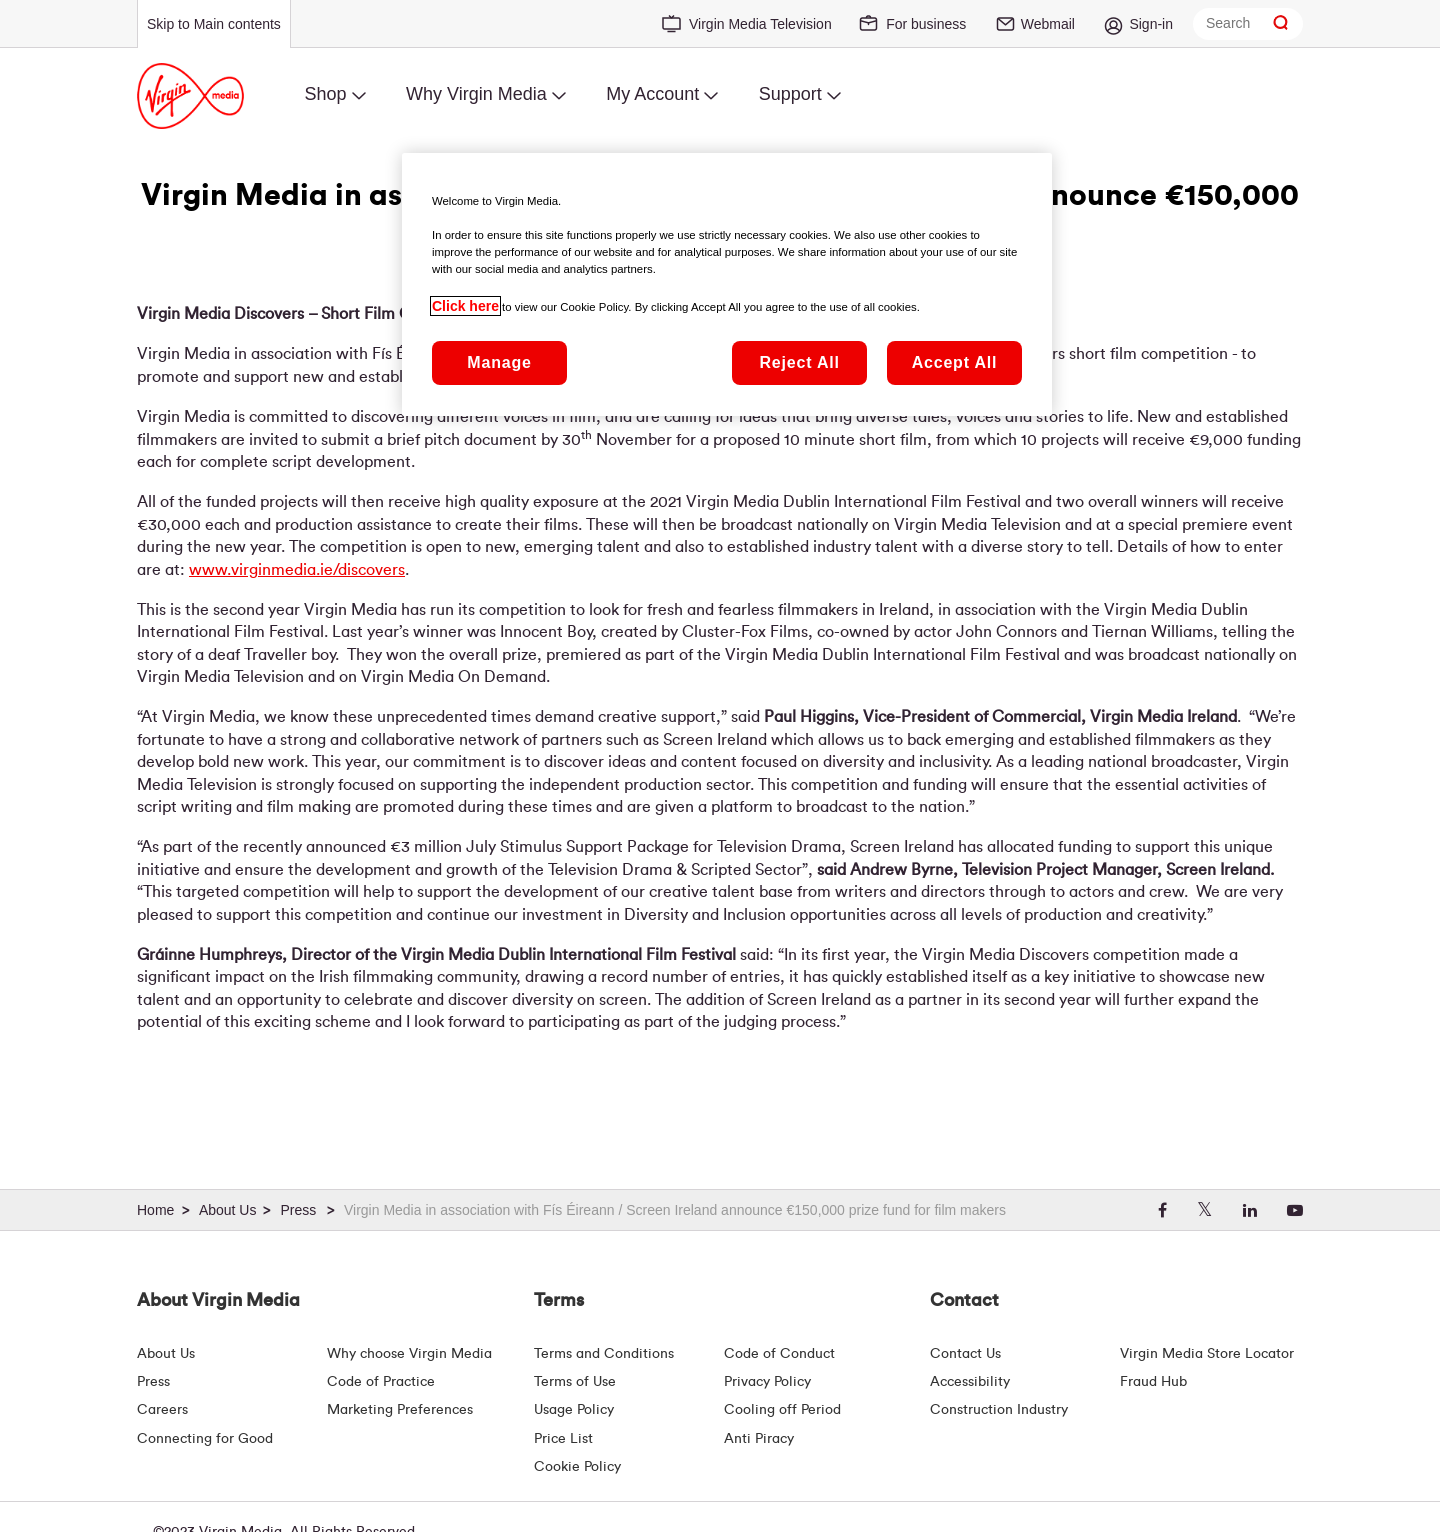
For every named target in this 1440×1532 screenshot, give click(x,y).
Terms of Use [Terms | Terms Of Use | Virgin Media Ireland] (575, 1382)
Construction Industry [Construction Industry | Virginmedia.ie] (999, 1410)
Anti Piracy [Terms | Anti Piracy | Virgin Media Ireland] (759, 1439)
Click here (465, 306)
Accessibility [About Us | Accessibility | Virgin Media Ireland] (970, 1382)
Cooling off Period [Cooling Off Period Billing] (782, 1410)
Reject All (799, 362)
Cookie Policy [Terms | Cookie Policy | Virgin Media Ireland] (577, 1467)
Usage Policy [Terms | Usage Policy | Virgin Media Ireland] (574, 1410)
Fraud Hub (1153, 1382)
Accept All (955, 362)
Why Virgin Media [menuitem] (476, 94)
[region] (727, 284)
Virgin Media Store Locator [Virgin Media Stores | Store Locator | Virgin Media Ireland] (1207, 1354)
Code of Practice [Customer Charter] (381, 1382)
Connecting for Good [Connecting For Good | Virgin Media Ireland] (205, 1439)
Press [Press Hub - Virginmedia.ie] (153, 1382)
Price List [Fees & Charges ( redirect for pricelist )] (563, 1439)
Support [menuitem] (790, 94)
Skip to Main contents (214, 24)
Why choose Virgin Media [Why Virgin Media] (409, 1354)
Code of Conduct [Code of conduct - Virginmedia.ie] (779, 1354)
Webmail (1048, 24)
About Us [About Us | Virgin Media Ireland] (166, 1354)
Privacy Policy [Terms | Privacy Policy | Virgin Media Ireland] (767, 1382)
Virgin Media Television (760, 24)
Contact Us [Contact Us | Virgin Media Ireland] (965, 1354)
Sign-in (1151, 24)
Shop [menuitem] (325, 94)
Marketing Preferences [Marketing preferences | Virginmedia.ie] (400, 1410)
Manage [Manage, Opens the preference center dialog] (499, 362)
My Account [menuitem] (652, 94)
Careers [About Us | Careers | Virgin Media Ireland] (162, 1410)
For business (926, 24)
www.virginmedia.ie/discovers (297, 570)
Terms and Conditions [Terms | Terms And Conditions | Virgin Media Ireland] (604, 1354)
